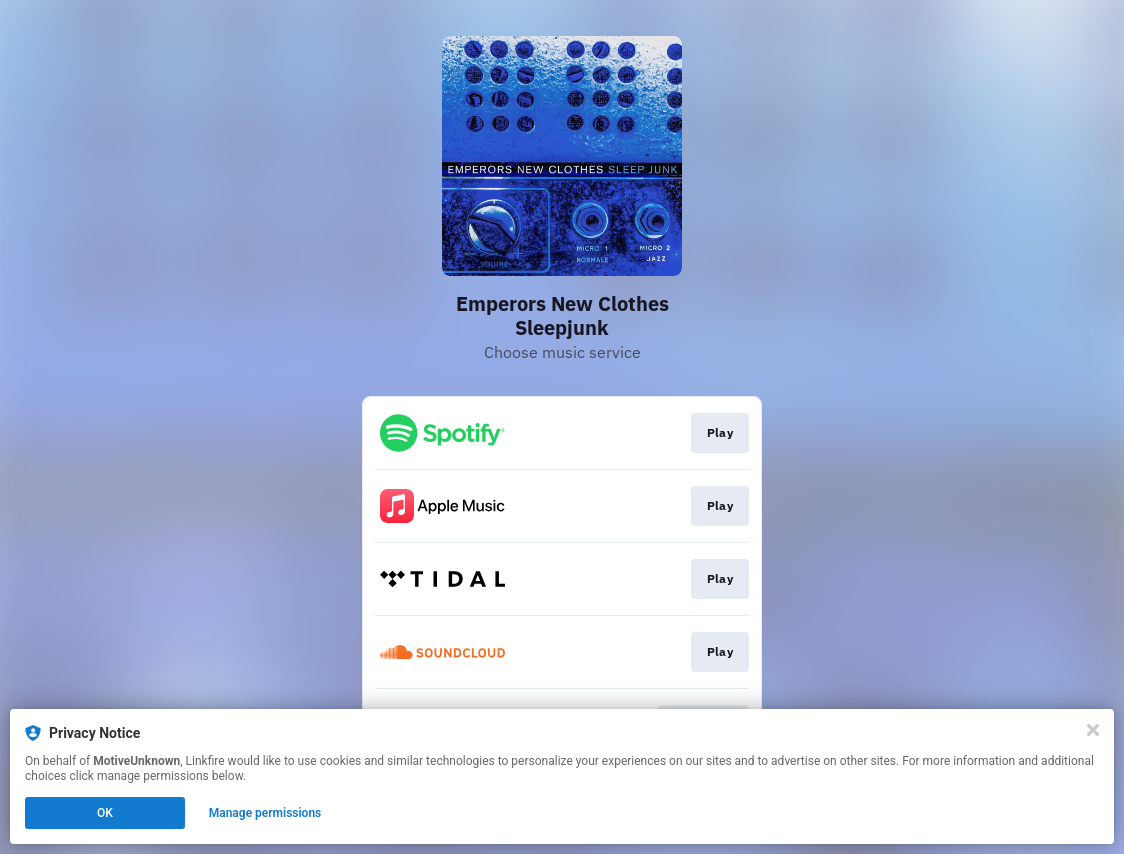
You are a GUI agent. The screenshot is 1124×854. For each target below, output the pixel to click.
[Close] (1093, 730)
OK (105, 813)
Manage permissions (265, 813)
